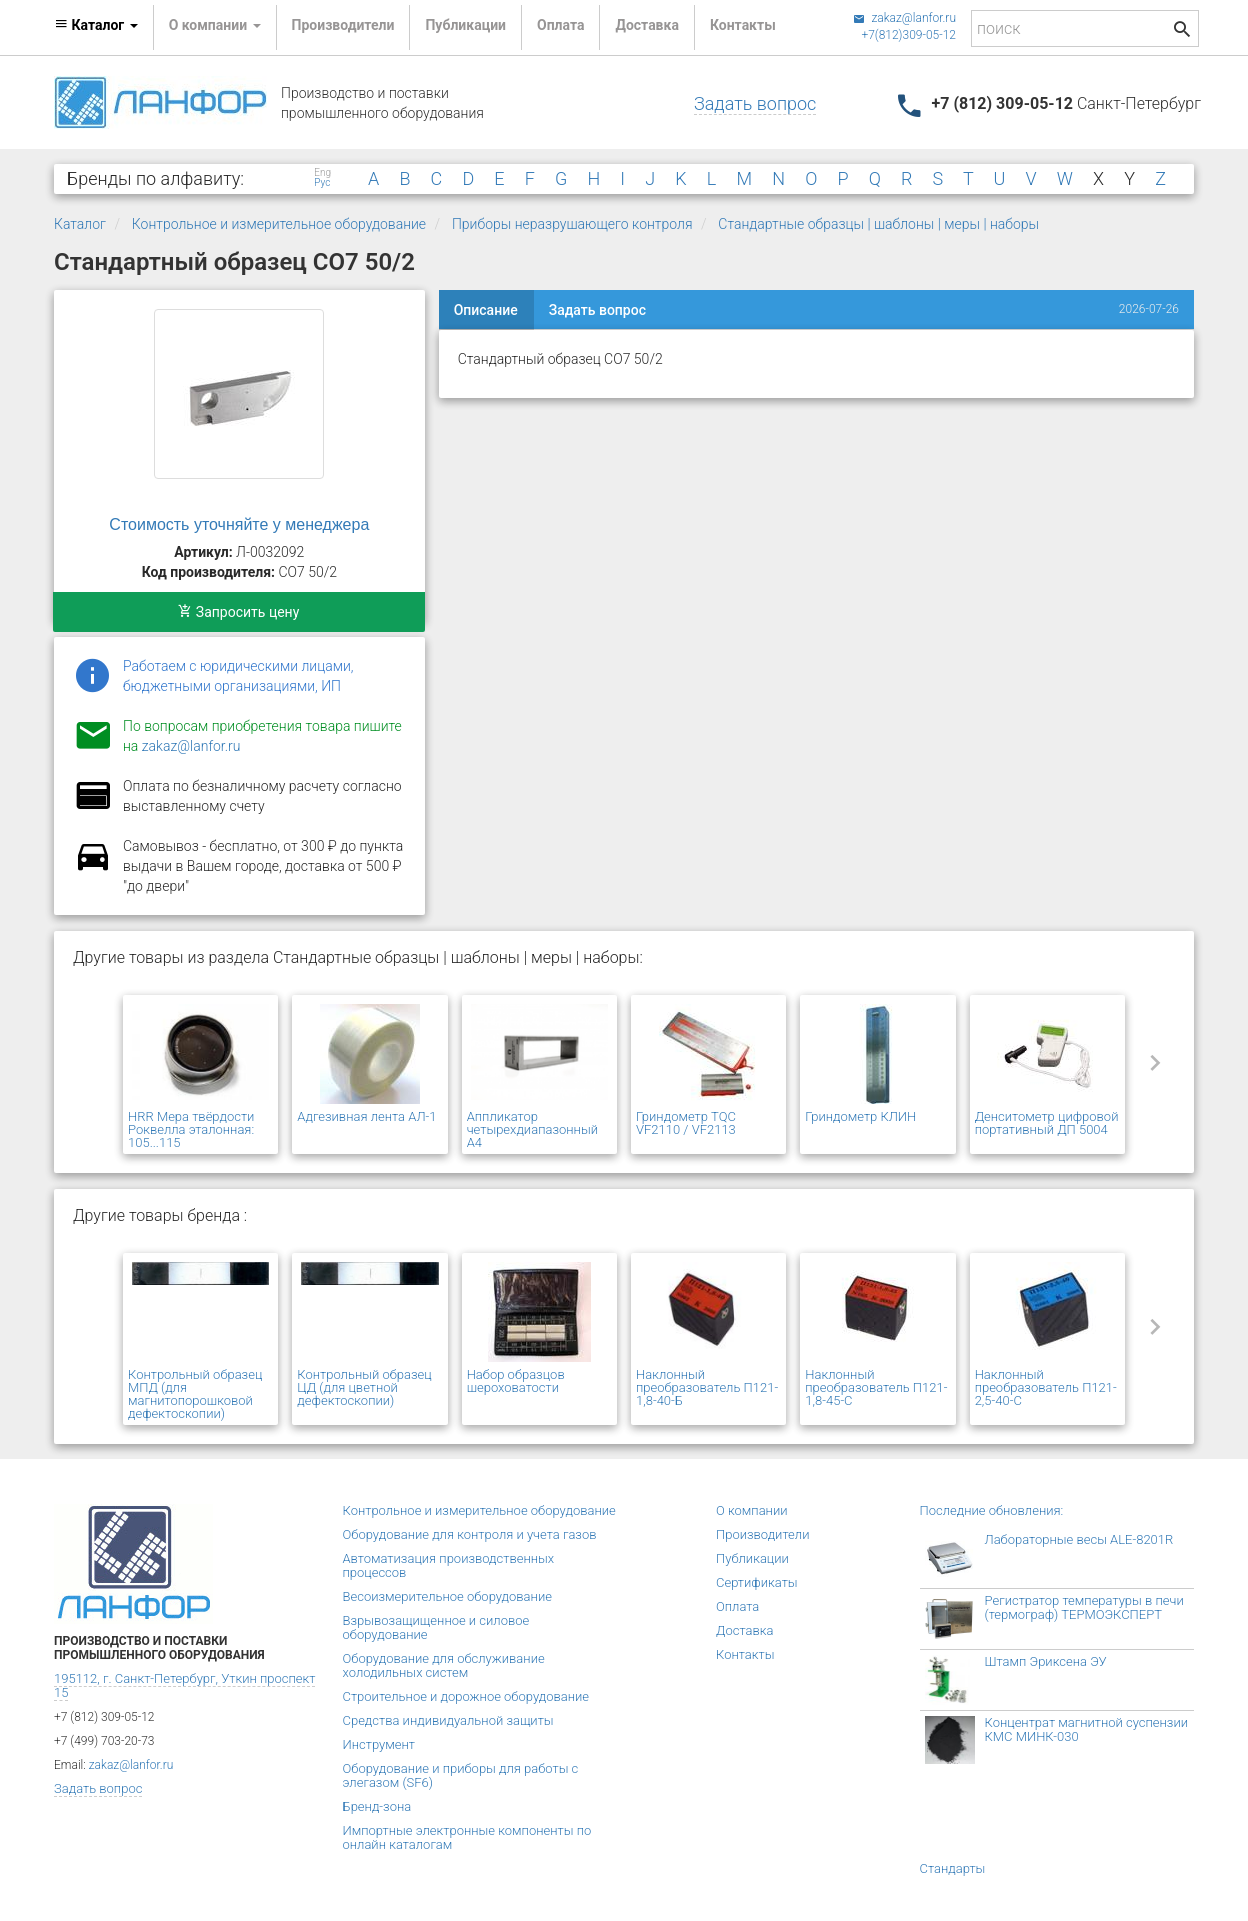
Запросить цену (238, 612)
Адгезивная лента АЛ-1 (366, 1116)
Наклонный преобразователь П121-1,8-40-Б (707, 1387)
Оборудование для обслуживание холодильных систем (444, 1665)
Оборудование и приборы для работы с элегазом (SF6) (461, 1775)
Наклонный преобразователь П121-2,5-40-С (1046, 1387)
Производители (343, 25)
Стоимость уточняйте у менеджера (239, 524)
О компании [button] (215, 25)
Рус (322, 183)
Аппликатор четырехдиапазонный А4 (532, 1129)
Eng (322, 173)
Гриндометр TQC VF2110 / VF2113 (686, 1123)
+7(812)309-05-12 (908, 35)
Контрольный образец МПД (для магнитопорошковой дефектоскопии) (195, 1394)
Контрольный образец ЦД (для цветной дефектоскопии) (364, 1387)
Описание (486, 310)
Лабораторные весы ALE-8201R (1079, 1539)
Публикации (465, 25)
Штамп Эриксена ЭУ (1046, 1661)
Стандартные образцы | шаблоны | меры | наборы (878, 224)
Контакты (743, 25)
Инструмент (379, 1744)
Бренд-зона (377, 1806)
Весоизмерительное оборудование (447, 1596)
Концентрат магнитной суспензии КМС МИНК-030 (1087, 1729)
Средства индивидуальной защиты (448, 1720)
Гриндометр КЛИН (860, 1116)
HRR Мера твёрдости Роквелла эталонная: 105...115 (191, 1129)
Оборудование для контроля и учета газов (470, 1534)
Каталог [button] (96, 25)
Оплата (560, 25)
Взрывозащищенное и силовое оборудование (436, 1627)
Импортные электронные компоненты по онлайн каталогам (467, 1837)
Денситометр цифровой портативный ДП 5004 (1047, 1123)
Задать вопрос (755, 103)
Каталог (80, 224)
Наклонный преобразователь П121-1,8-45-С (876, 1387)
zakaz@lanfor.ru (904, 18)
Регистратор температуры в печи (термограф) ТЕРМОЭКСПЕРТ (1084, 1607)
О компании (752, 1510)
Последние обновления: (992, 1510)
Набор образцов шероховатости (516, 1381)
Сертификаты (757, 1582)
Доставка (646, 25)
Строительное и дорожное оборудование (466, 1696)
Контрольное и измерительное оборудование (279, 224)
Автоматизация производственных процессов (449, 1565)
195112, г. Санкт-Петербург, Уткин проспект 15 (184, 1685)
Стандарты (953, 1868)
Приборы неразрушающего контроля (572, 224)
